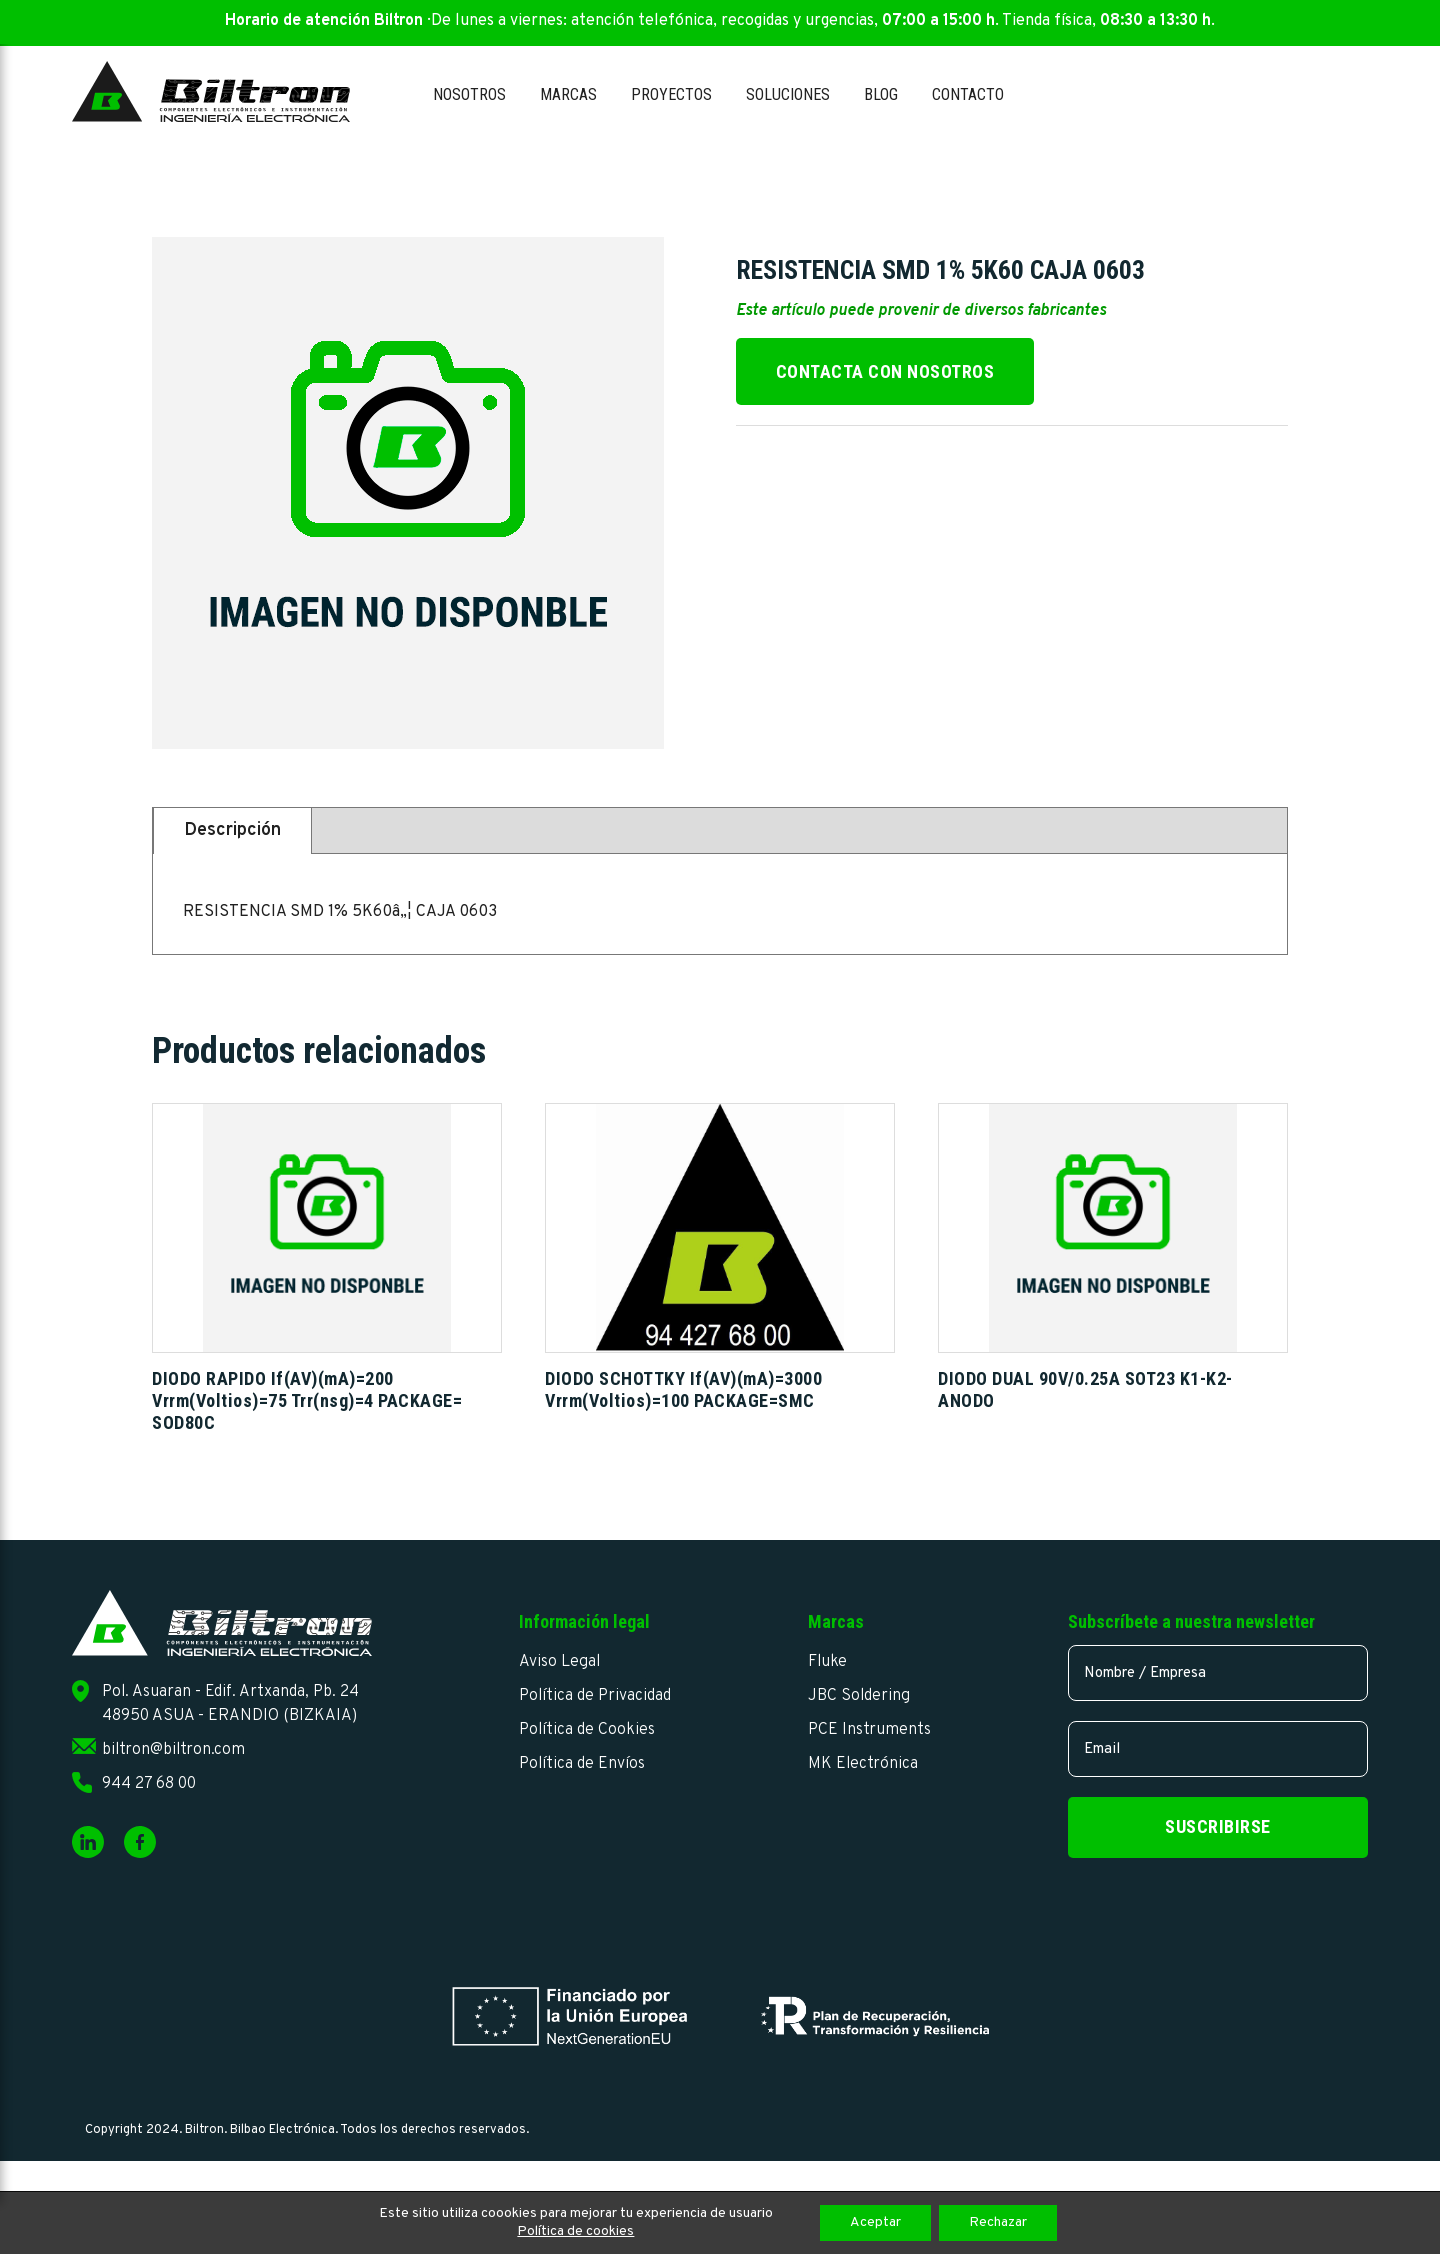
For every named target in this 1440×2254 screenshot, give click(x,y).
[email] (1218, 1749)
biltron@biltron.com (173, 1750)
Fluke (827, 1662)
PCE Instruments (869, 1730)
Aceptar (875, 2222)
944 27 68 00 (149, 1784)
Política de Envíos (582, 1764)
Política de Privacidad (595, 1696)
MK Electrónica (863, 1764)
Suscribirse (1218, 1826)
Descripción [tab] (232, 830)
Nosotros (469, 94)
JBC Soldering (859, 1696)
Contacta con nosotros (885, 371)
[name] (1218, 1673)
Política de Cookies (587, 1730)
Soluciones (788, 94)
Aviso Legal (559, 1662)
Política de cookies (575, 2231)
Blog (881, 94)
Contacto (968, 94)
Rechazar (998, 2222)
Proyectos (671, 94)
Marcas (568, 94)
